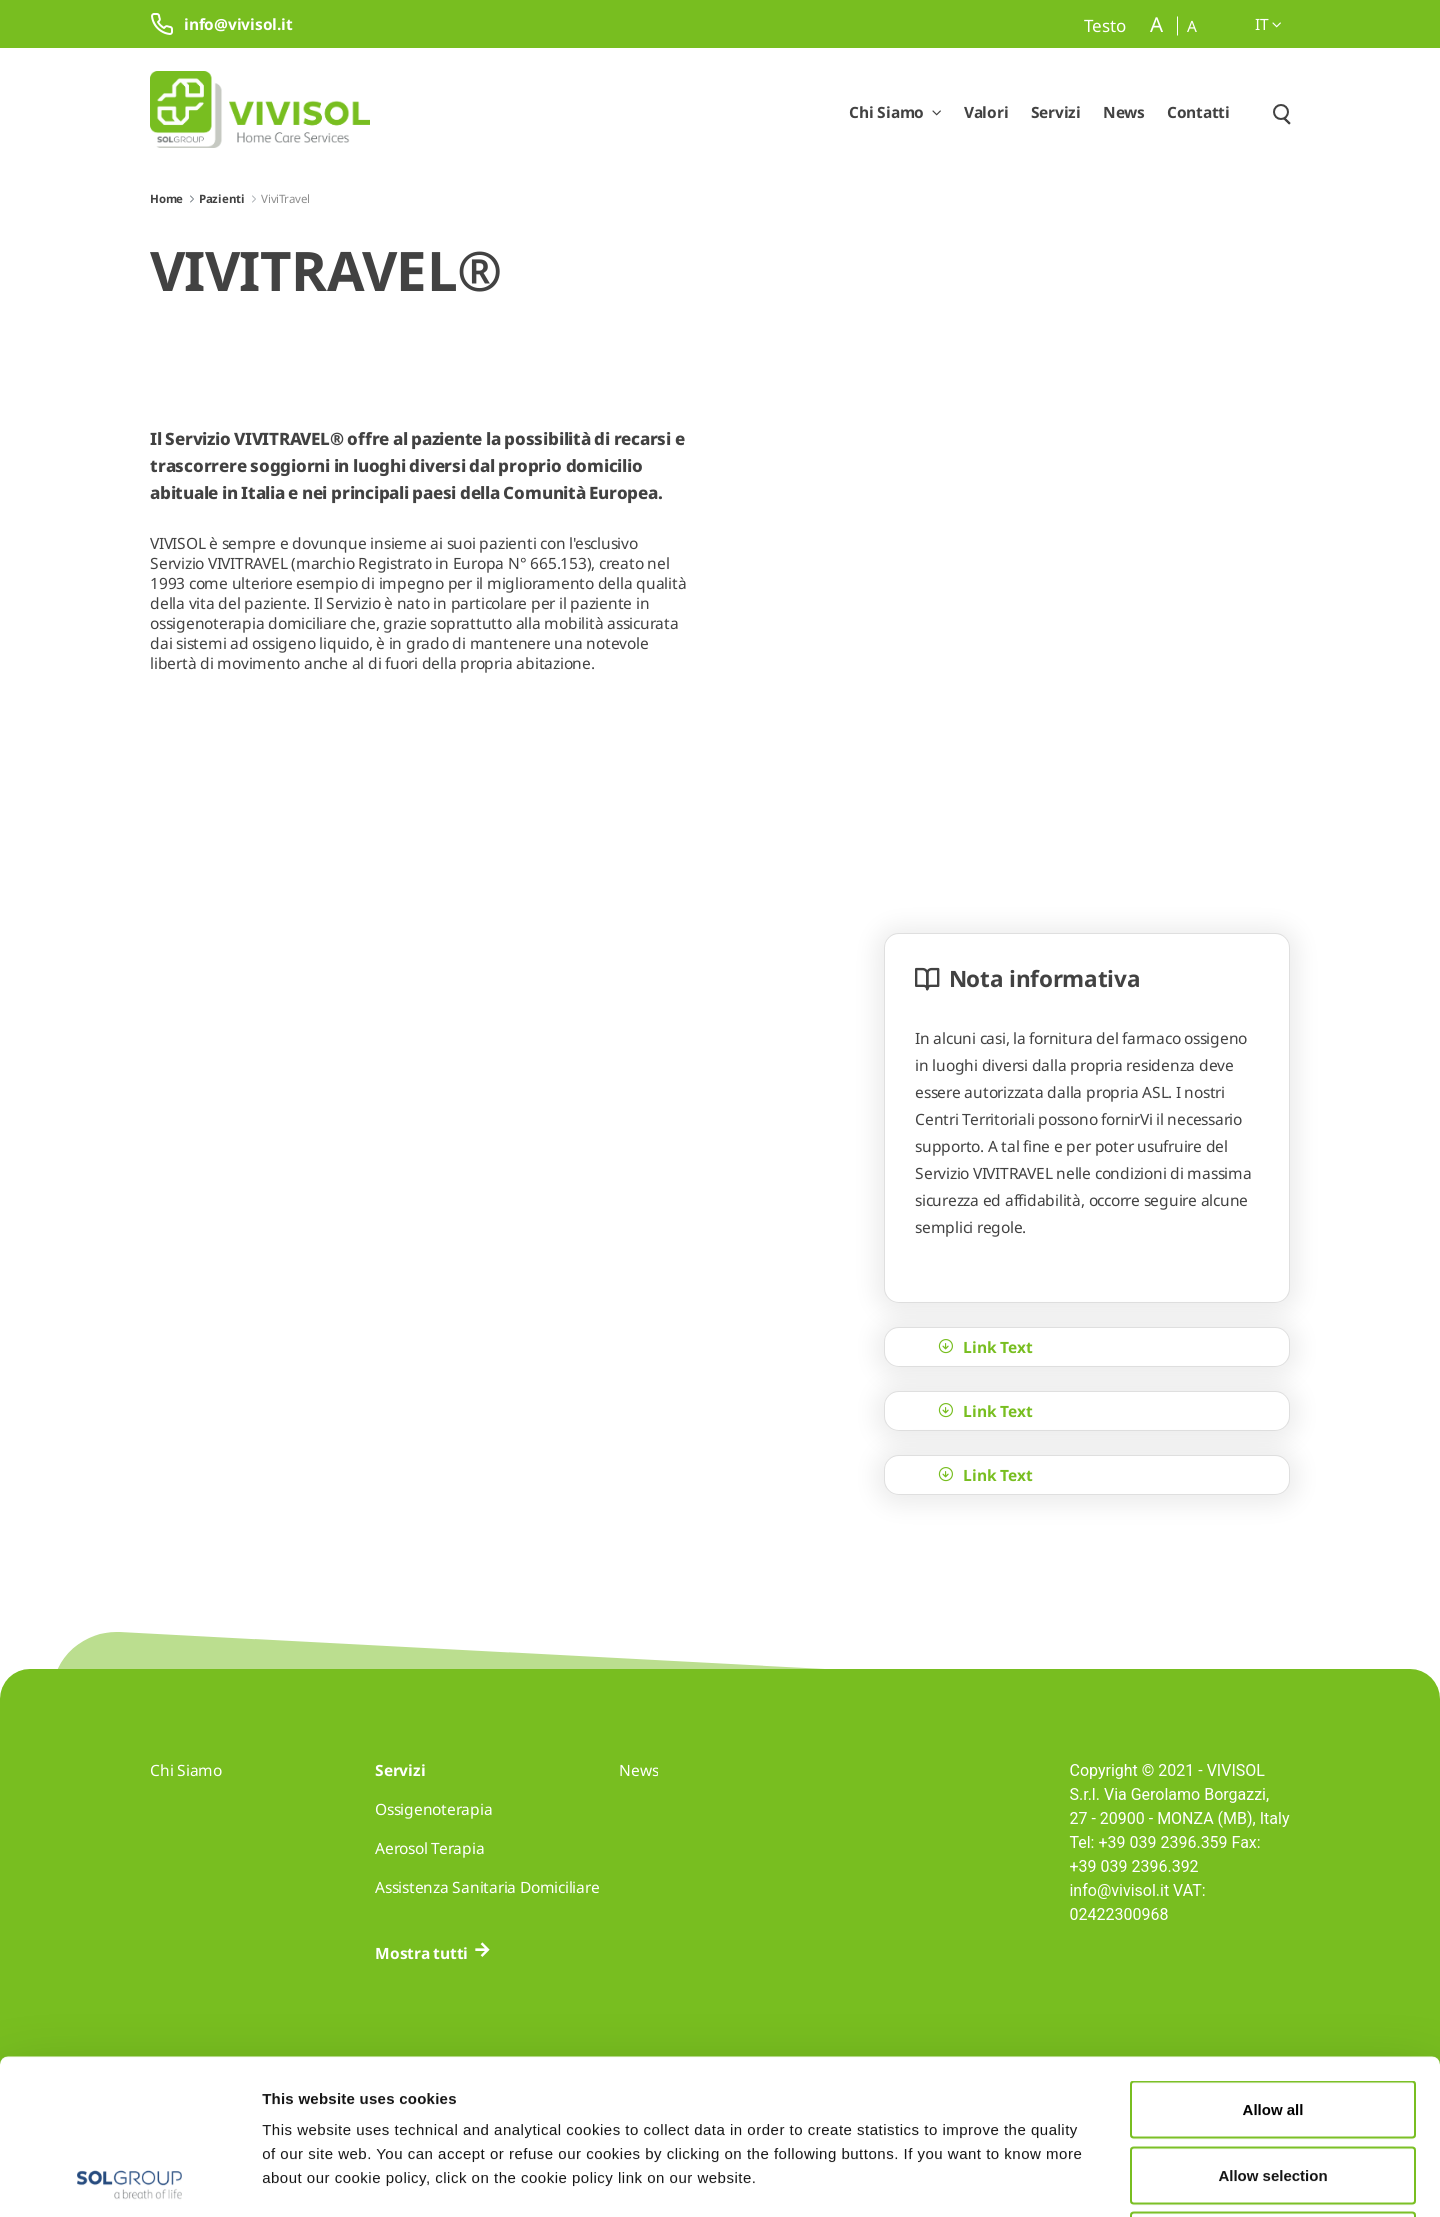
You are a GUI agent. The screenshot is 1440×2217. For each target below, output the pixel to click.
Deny (1273, 2085)
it (1268, 24)
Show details (1037, 2177)
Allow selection (1272, 2020)
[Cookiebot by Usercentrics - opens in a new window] (129, 2178)
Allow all (1273, 1954)
